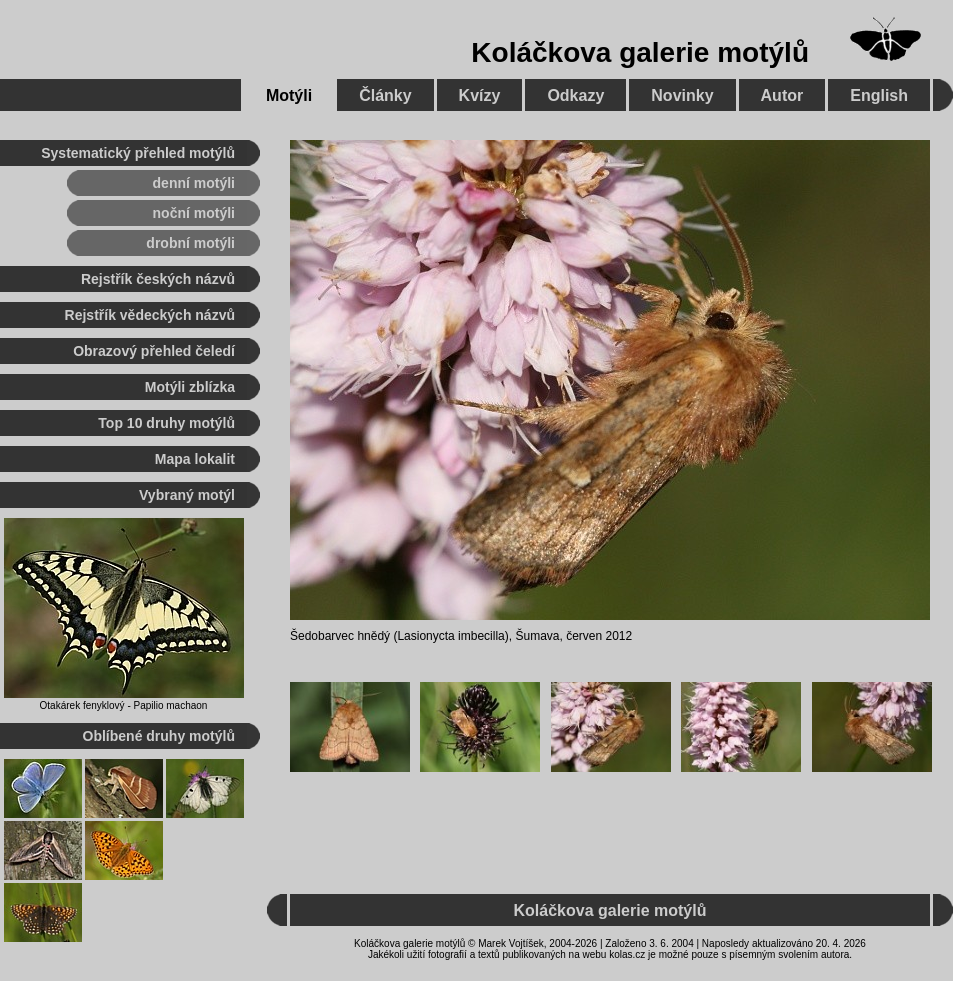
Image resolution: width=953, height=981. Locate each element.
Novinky (682, 95)
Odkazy (575, 95)
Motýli (289, 95)
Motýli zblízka (190, 387)
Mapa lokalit (195, 459)
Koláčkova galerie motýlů (640, 52)
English (879, 95)
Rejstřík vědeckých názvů (150, 315)
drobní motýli (190, 243)
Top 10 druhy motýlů (166, 423)
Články (385, 95)
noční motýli (194, 213)
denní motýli (194, 183)
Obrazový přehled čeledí (154, 351)
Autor (782, 95)
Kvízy (480, 95)
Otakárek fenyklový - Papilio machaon (124, 705)
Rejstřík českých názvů (158, 279)
